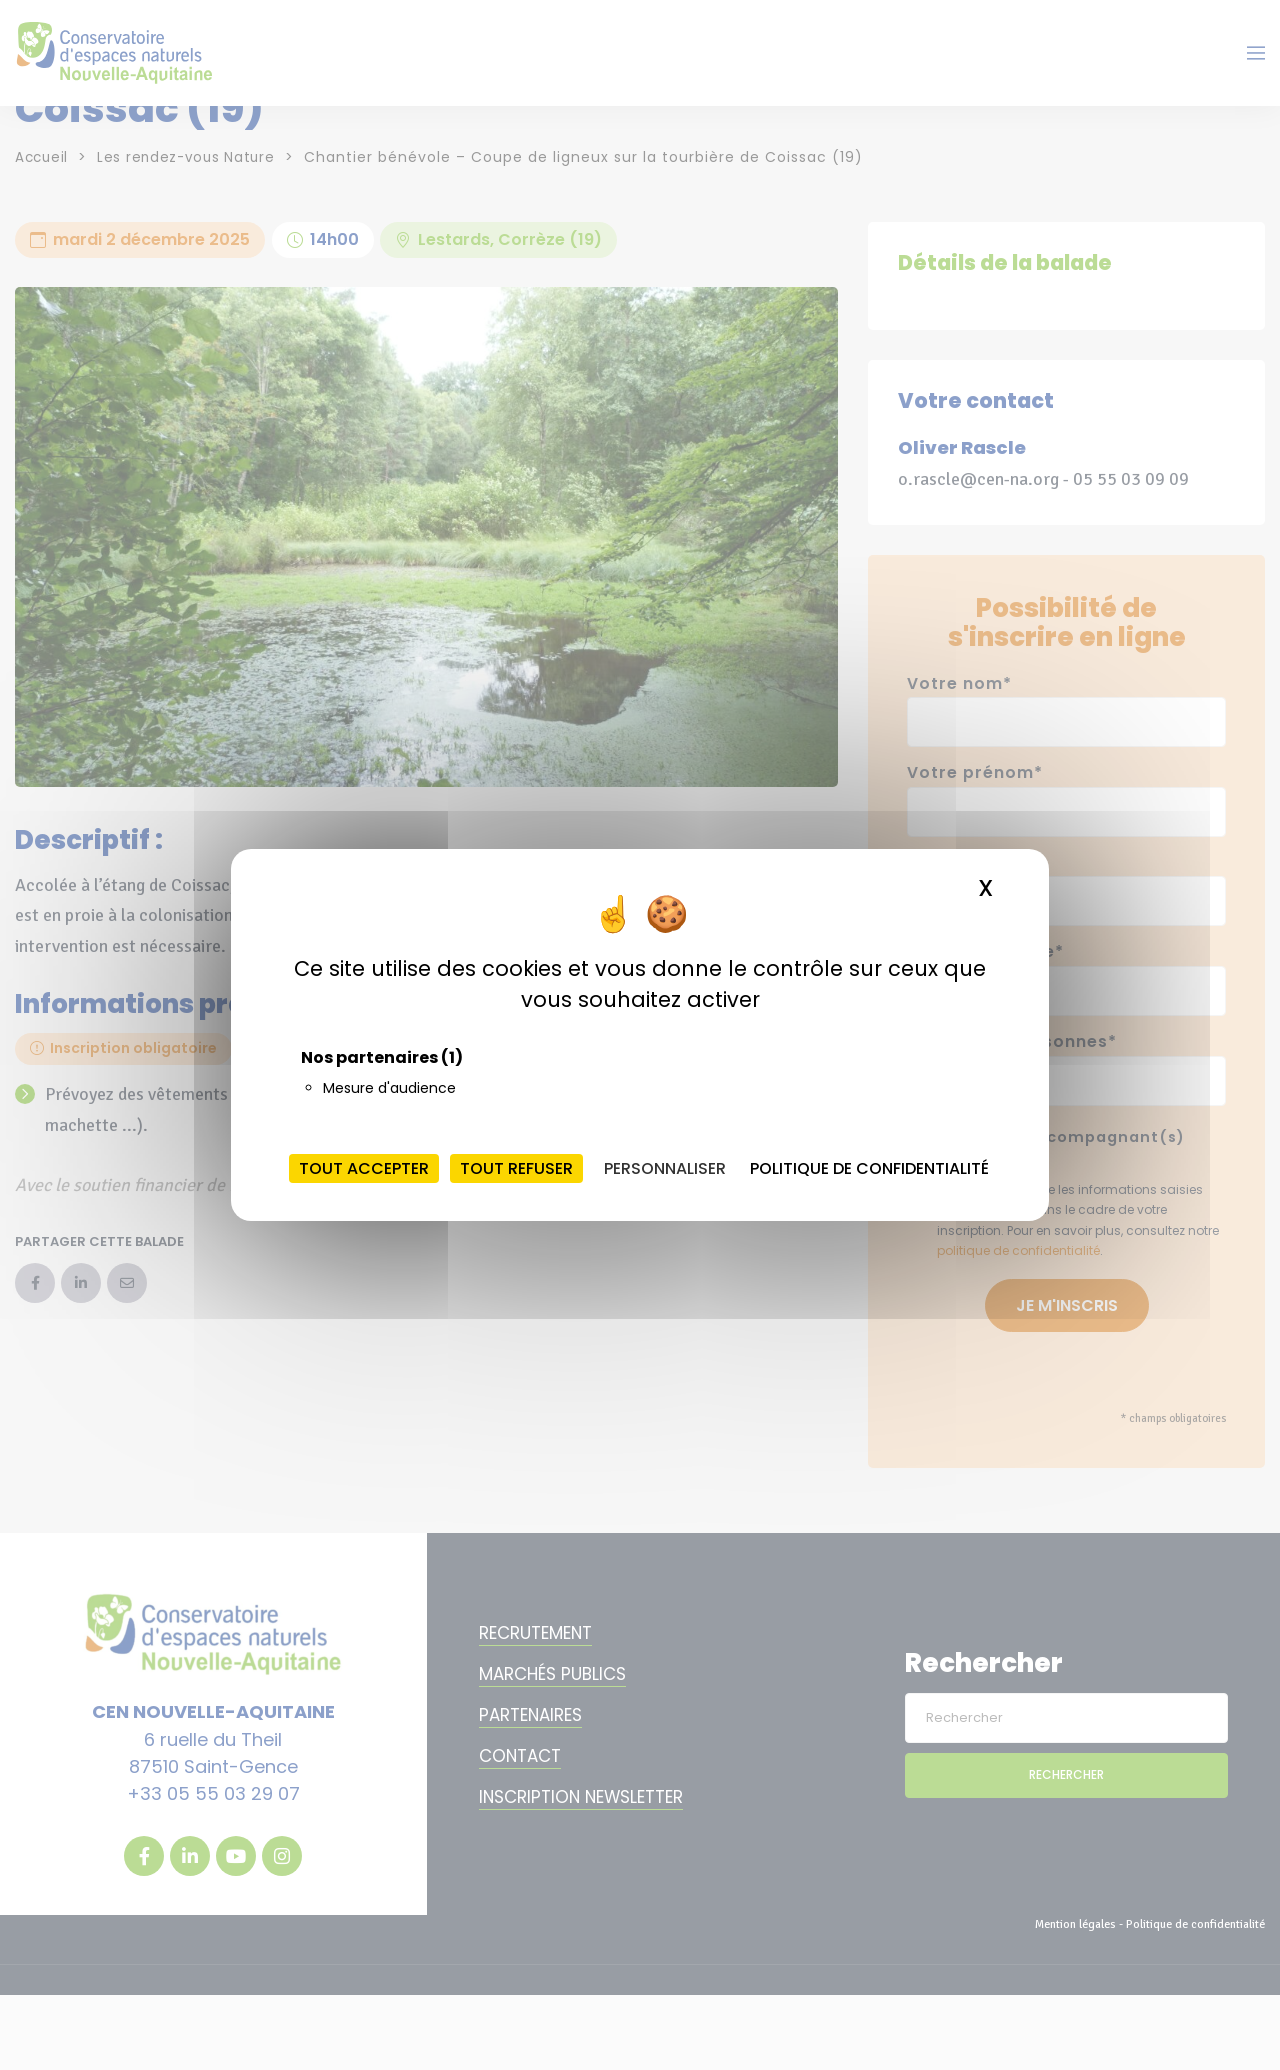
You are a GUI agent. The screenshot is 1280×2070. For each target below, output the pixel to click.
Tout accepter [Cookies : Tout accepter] (364, 1168)
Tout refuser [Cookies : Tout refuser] (516, 1168)
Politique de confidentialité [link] (869, 1168)
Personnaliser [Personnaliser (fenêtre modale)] (665, 1168)
